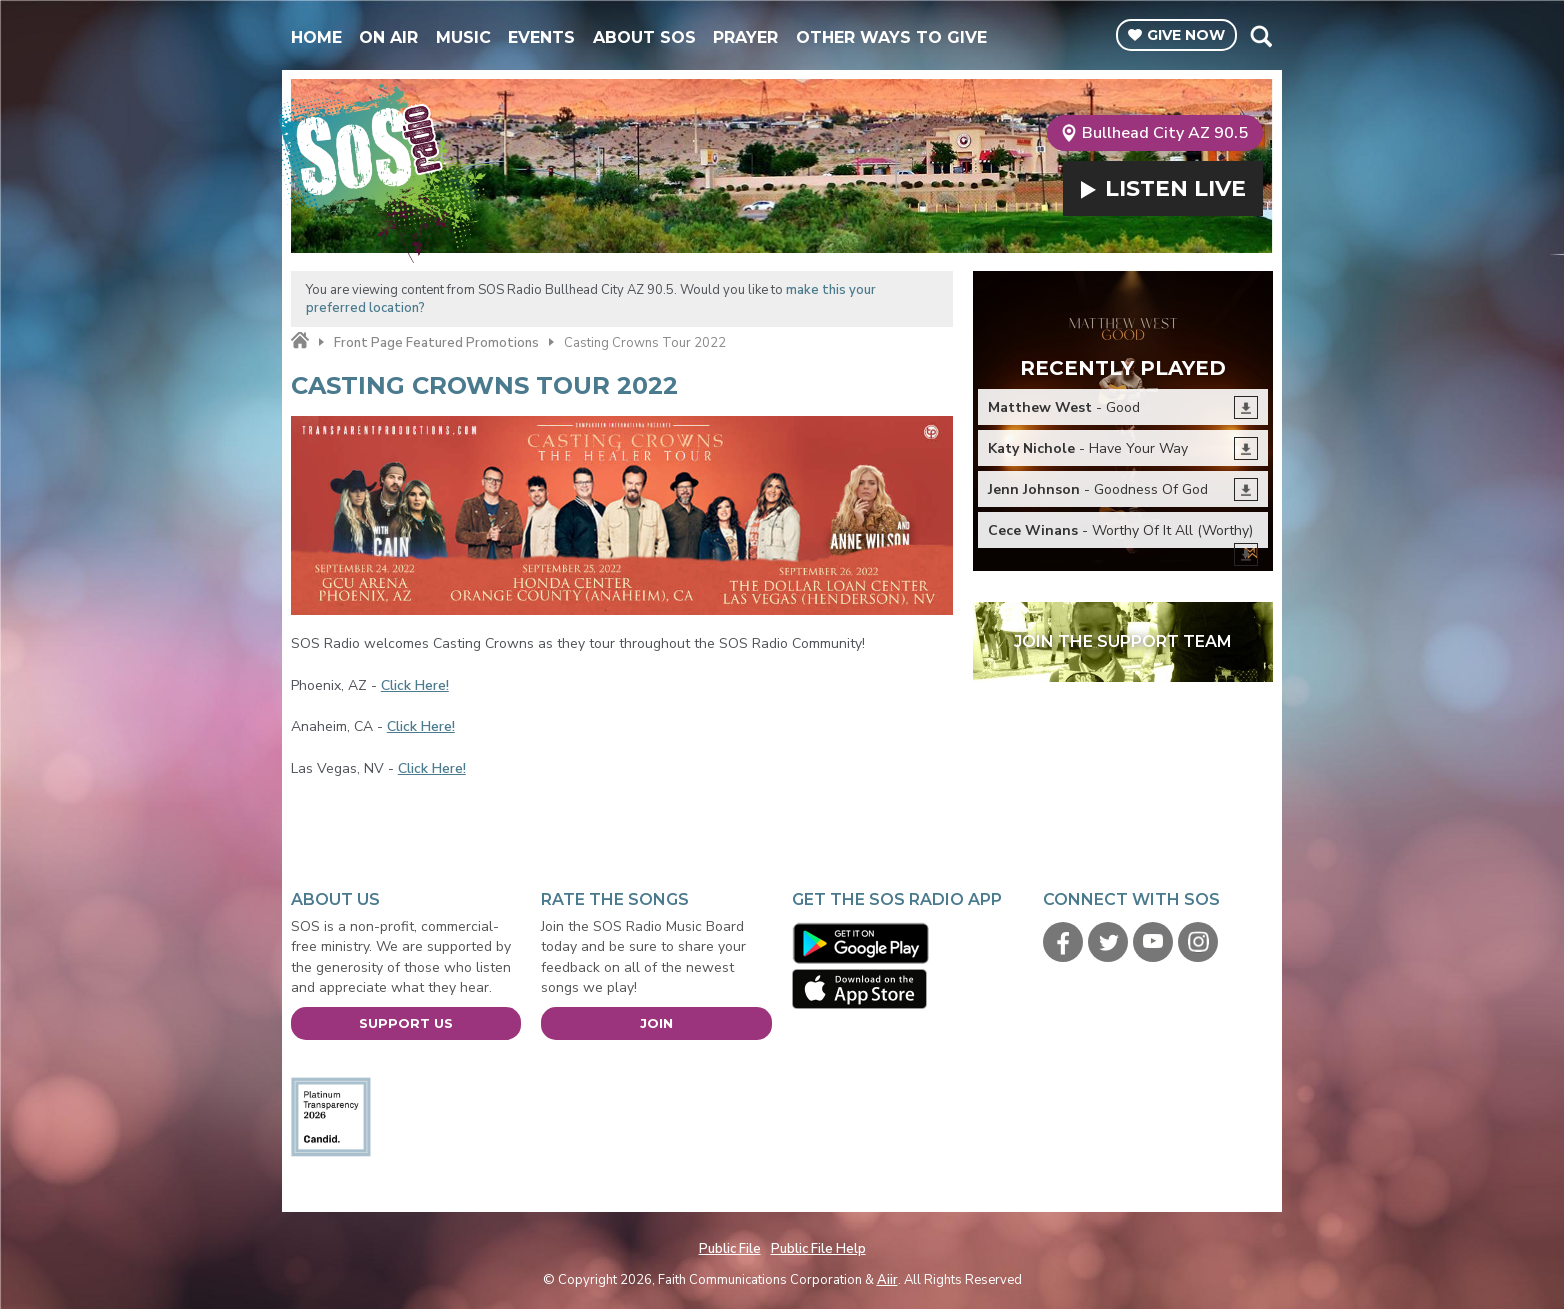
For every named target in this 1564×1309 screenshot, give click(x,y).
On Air (388, 37)
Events (541, 37)
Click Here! (415, 685)
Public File (730, 1249)
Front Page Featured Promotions (436, 343)
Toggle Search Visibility (1260, 36)
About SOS (644, 37)
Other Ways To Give (891, 37)
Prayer (745, 37)
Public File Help (818, 1249)
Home (316, 37)
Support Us (406, 1023)
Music (463, 37)
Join (656, 1023)
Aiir (887, 1280)
